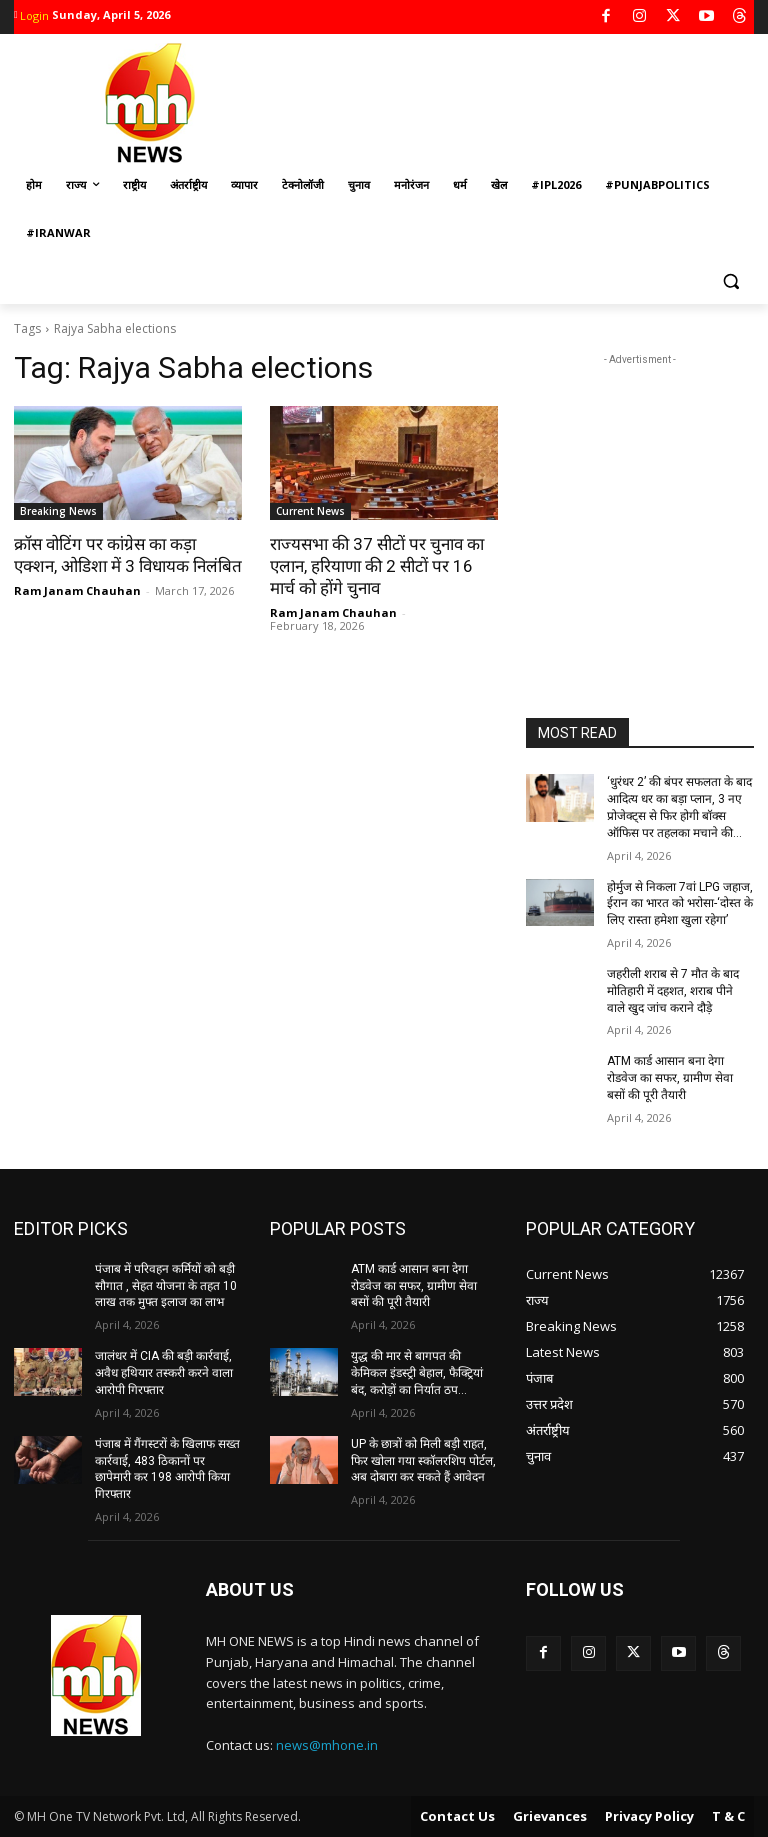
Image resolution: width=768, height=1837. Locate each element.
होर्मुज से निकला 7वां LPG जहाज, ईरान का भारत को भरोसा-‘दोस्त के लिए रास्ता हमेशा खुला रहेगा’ (680, 903)
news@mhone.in (327, 1745)
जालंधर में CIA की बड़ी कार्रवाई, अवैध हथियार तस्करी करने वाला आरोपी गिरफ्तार (164, 1373)
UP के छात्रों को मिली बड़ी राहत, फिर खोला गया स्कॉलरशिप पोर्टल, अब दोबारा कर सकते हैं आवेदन (423, 1460)
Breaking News (58, 511)
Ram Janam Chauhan (77, 590)
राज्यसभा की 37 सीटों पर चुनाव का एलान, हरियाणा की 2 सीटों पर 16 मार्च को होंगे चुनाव (377, 566)
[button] (730, 281)
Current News (310, 511)
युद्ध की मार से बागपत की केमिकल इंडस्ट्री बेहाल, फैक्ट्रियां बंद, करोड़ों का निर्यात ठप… (417, 1373)
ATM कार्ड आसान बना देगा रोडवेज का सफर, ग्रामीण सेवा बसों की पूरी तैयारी (670, 1078)
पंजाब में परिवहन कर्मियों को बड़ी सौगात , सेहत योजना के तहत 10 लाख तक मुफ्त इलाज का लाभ (166, 1286)
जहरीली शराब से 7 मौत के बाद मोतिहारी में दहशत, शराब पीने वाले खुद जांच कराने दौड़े (673, 991)
